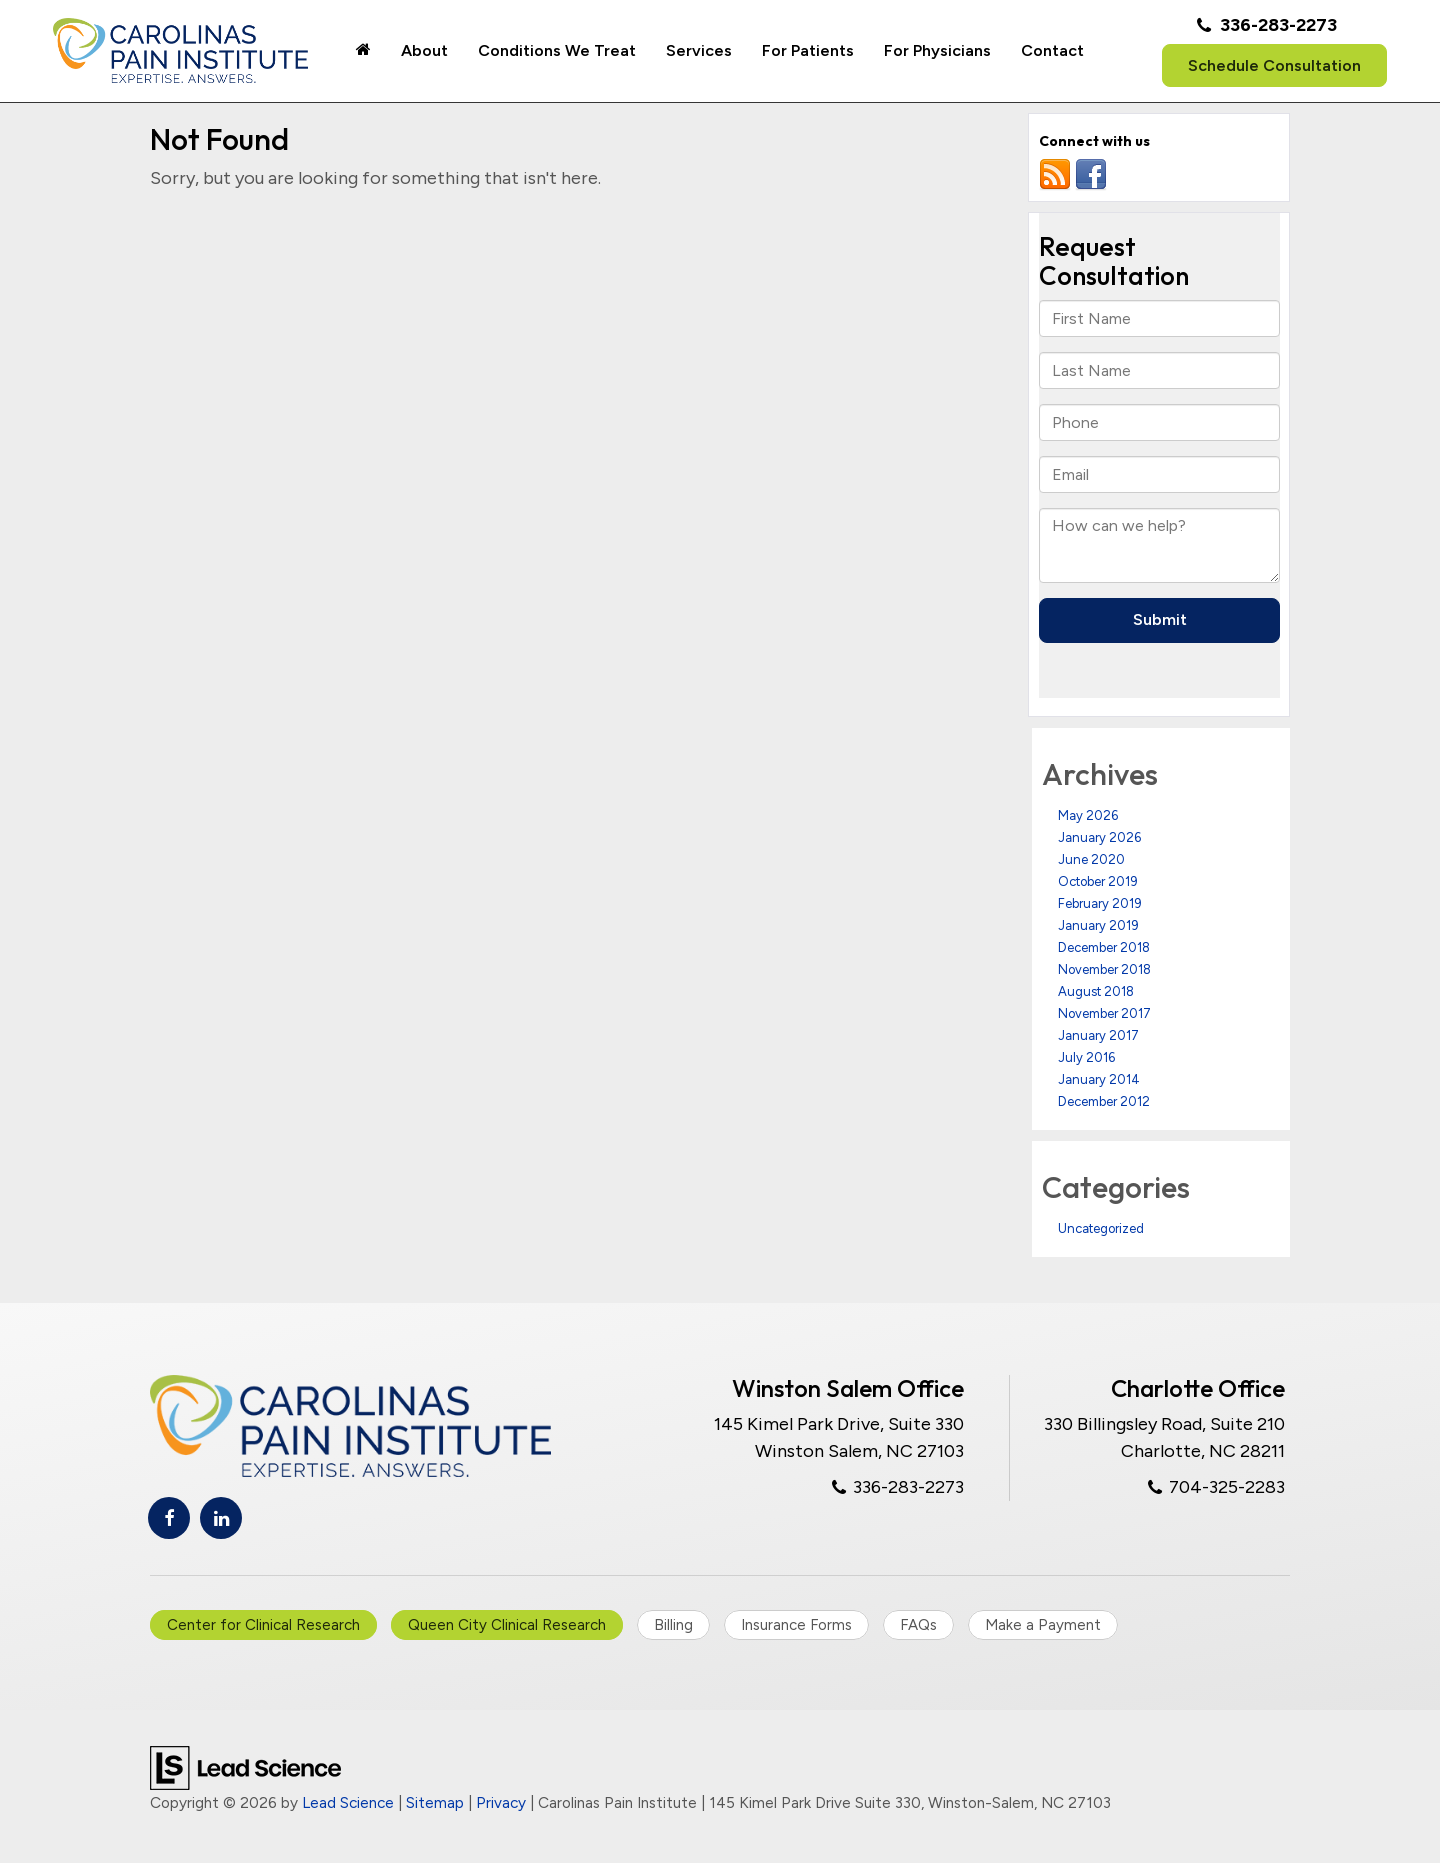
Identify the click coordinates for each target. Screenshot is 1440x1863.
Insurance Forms (796, 1625)
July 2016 (1086, 1057)
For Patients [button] (808, 50)
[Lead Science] (245, 1767)
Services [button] (699, 50)
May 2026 (1088, 815)
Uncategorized (1101, 1228)
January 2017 (1098, 1035)
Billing (673, 1625)
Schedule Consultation (1274, 65)
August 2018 (1096, 991)
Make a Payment (1043, 1625)
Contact (1052, 50)
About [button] (424, 50)
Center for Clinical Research (263, 1625)
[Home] (363, 51)
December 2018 (1104, 947)
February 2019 (1100, 903)
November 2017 (1104, 1013)
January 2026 (1099, 837)
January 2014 (1099, 1079)
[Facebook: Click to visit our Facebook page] (169, 1518)
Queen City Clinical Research (507, 1625)
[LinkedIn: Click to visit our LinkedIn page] (221, 1518)
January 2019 (1098, 925)
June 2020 (1091, 859)
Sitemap (435, 1802)
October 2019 (1098, 881)
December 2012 (1104, 1101)
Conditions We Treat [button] (557, 50)
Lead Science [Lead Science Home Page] (348, 1802)
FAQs (918, 1625)
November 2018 (1104, 969)
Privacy (501, 1802)
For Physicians (937, 50)
